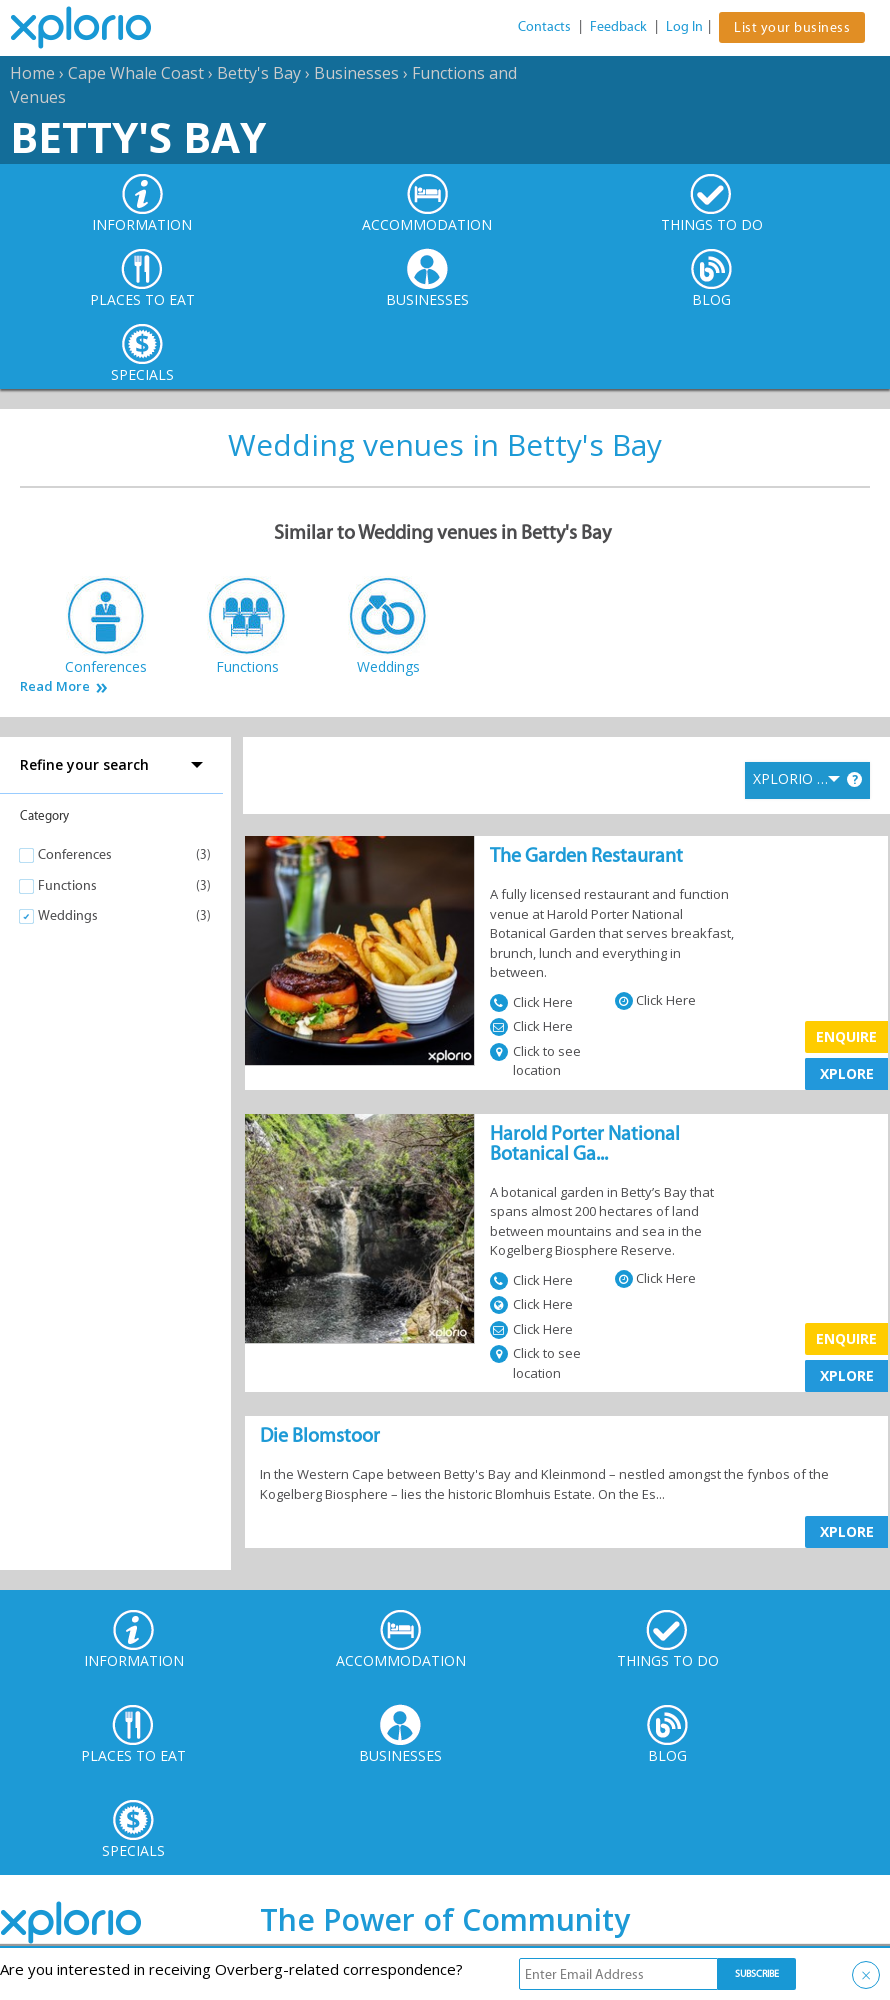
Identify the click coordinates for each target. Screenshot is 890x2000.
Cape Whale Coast (136, 73)
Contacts (544, 26)
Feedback (618, 26)
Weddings (68, 915)
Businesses (356, 73)
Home (32, 73)
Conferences (75, 854)
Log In (684, 26)
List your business (792, 27)
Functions (67, 885)
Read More (55, 686)
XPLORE (847, 1073)
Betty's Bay (259, 73)
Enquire (846, 1036)
